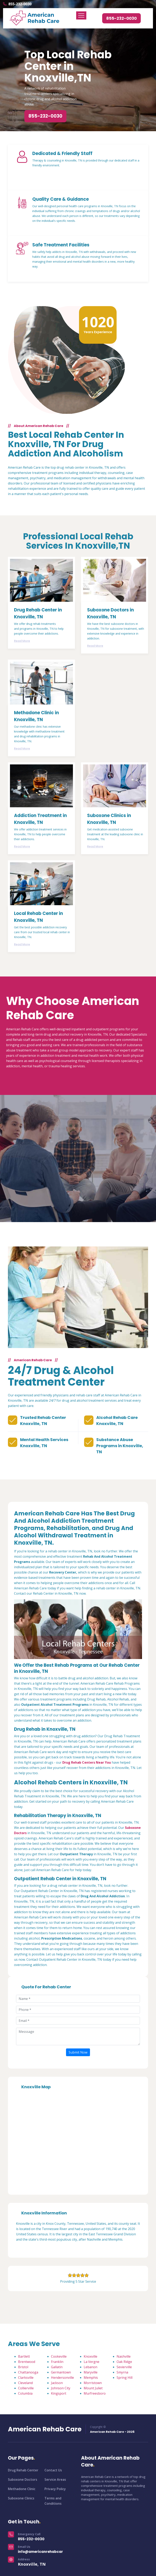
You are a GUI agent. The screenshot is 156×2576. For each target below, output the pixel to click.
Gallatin (57, 2367)
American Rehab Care (44, 2429)
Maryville (91, 2372)
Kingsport (58, 2393)
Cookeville (59, 2356)
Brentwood (26, 2361)
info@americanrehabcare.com (46, 2551)
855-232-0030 (19, 3)
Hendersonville (62, 2377)
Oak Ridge (124, 2361)
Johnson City (60, 2388)
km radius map (78, 2140)
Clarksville (26, 2377)
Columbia (25, 2393)
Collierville (26, 2388)
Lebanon (90, 2367)
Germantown (61, 2372)
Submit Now (78, 2052)
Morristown (93, 2383)
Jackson (57, 2383)
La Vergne (91, 2361)
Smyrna (122, 2372)
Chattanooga (28, 2372)
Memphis (91, 2377)
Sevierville (124, 2367)
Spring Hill (124, 2377)
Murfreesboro (95, 2393)
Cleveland (25, 2383)
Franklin (57, 2361)
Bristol (23, 2367)
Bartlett (24, 2356)
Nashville (124, 2356)
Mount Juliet (93, 2388)
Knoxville (90, 2356)
